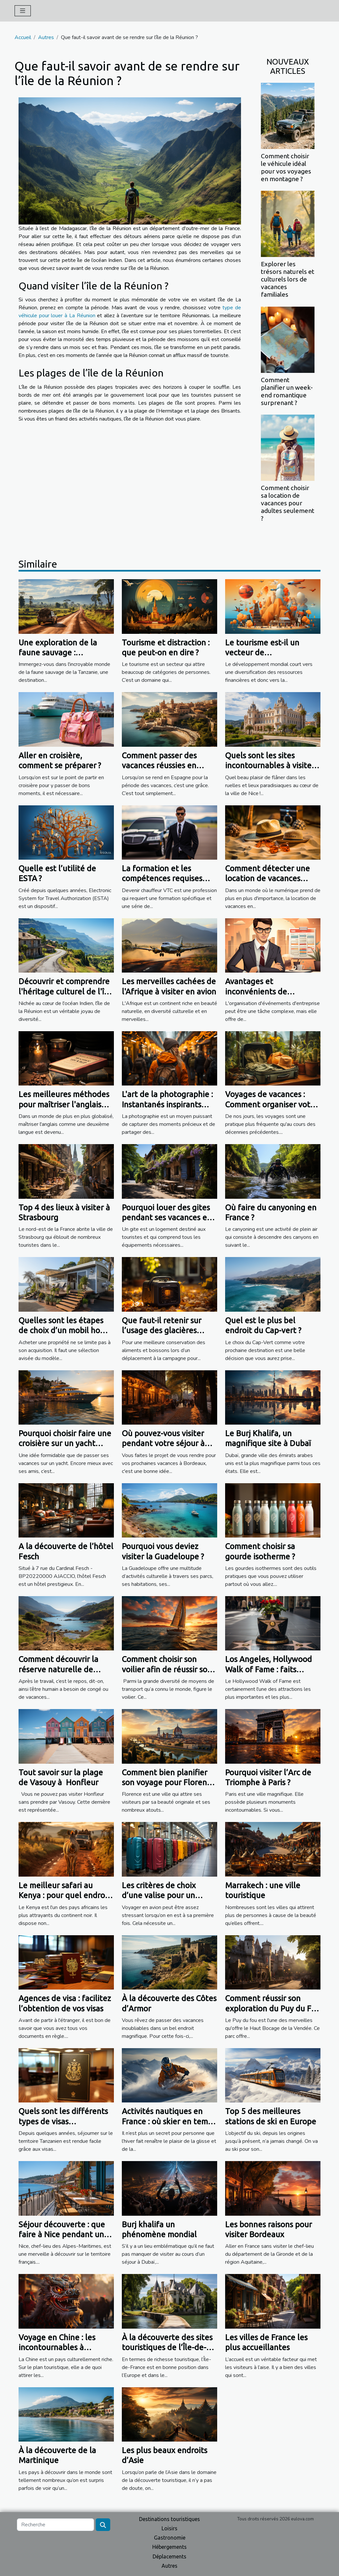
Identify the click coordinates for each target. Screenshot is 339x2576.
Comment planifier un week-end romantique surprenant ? (287, 391)
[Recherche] (55, 2524)
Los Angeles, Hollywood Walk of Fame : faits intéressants (268, 1669)
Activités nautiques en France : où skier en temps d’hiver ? (169, 2121)
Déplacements (169, 2556)
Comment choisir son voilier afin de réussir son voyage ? (167, 1669)
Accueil (23, 37)
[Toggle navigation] (23, 10)
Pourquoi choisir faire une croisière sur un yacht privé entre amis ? (65, 1443)
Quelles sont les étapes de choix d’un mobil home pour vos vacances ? (65, 1330)
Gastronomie (169, 2538)
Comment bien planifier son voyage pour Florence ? (168, 1782)
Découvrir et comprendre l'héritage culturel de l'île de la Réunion (65, 991)
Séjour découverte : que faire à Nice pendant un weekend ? (62, 2234)
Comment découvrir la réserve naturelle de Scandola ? (58, 1669)
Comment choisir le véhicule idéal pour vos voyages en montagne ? (286, 167)
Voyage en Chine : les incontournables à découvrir (57, 2347)
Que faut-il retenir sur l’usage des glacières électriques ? (161, 1330)
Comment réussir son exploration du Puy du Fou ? (272, 2008)
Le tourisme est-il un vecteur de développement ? (262, 652)
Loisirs (169, 2528)
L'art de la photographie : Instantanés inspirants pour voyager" (167, 1104)
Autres (46, 37)
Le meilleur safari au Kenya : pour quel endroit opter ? (64, 1895)
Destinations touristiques (169, 2519)
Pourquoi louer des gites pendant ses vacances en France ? (167, 1217)
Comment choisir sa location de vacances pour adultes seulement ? (287, 503)
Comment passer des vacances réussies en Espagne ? (159, 765)
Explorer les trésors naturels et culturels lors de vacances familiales (287, 279)
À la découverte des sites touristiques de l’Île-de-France (167, 2347)
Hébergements (169, 2547)
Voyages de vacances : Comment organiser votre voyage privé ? (271, 1104)
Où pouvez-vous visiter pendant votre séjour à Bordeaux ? (163, 1443)
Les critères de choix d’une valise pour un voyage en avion (159, 1895)
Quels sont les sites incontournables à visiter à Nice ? (270, 765)
